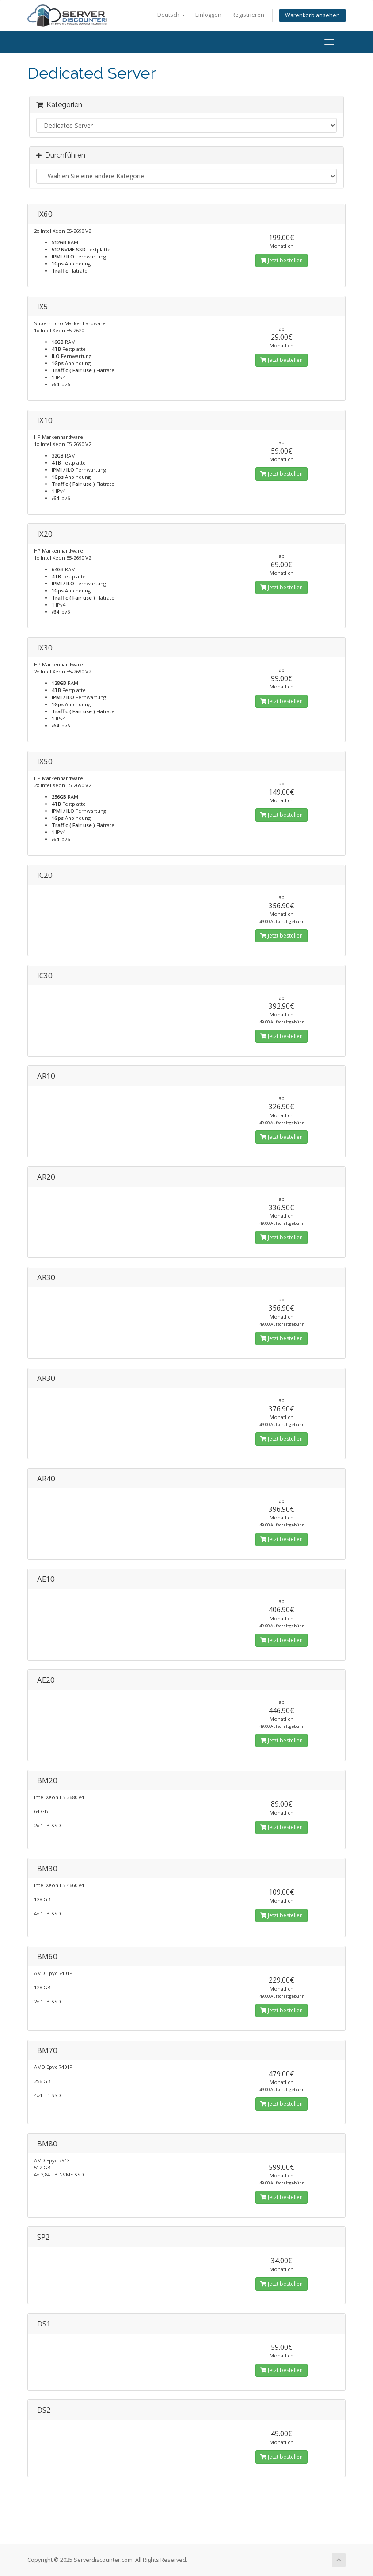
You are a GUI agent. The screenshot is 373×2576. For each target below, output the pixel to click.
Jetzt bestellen (281, 260)
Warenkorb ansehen (312, 15)
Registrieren (248, 15)
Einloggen (208, 15)
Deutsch (171, 15)
